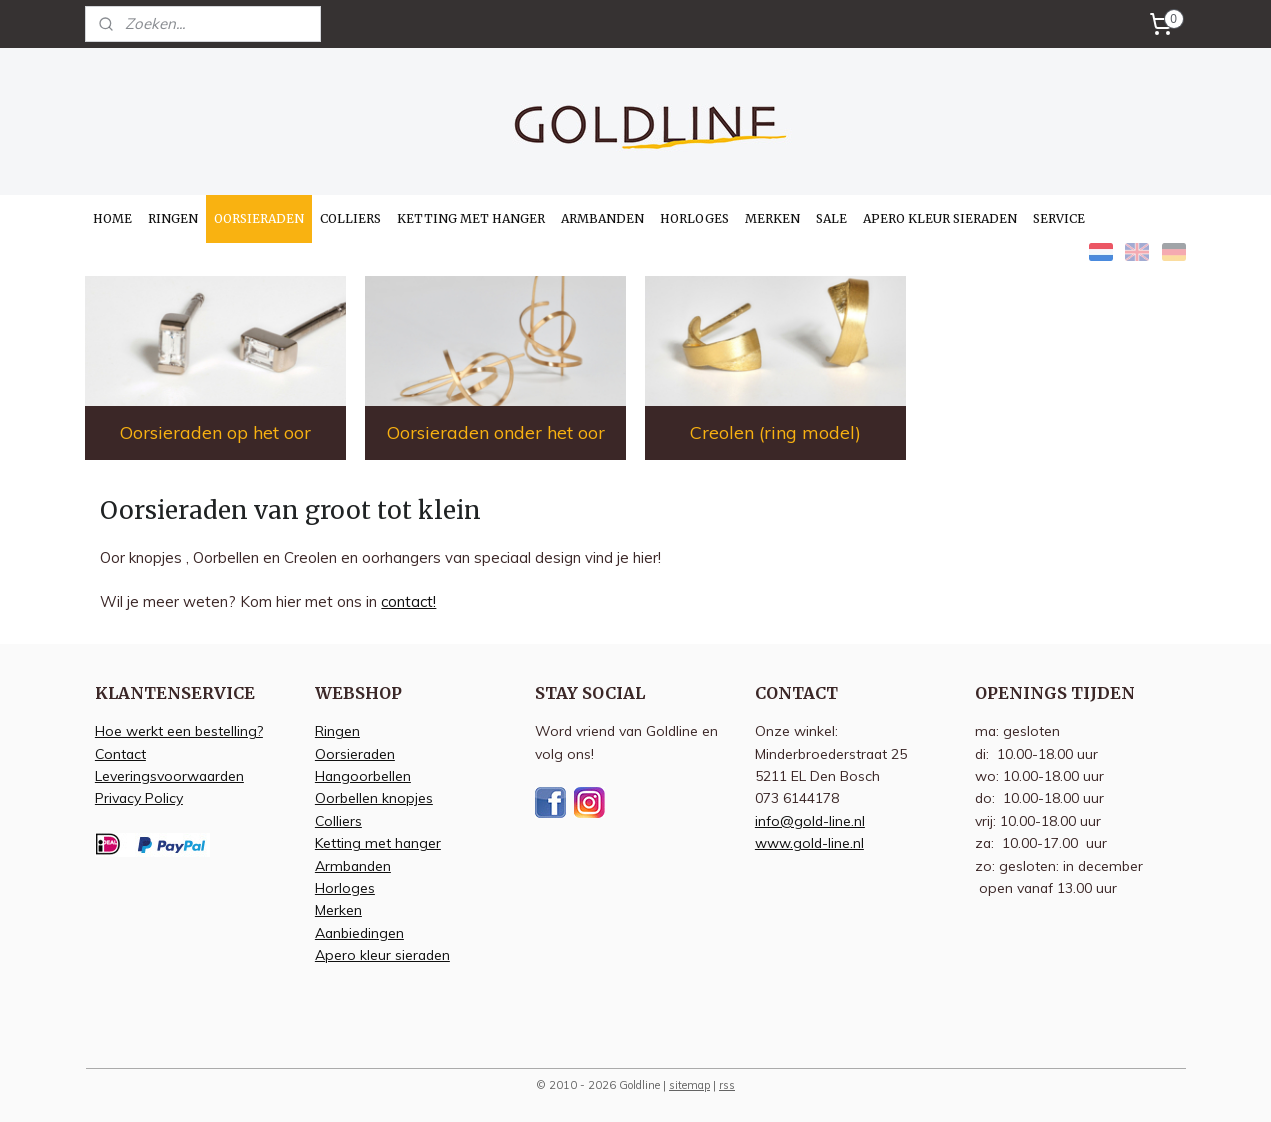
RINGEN (173, 218)
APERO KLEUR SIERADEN (940, 218)
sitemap (689, 1085)
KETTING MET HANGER (471, 218)
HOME (112, 218)
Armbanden (353, 865)
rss (727, 1085)
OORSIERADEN (259, 218)
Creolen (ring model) (775, 432)
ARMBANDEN (602, 218)
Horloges (345, 887)
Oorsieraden (355, 753)
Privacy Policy (139, 797)
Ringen (337, 730)
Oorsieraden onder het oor (496, 432)
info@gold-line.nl (810, 820)
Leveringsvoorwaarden (169, 775)
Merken (338, 909)
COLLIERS (350, 218)
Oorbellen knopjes (374, 797)
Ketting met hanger (378, 842)
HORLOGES (694, 218)
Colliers (338, 820)
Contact (120, 753)
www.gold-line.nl (809, 842)
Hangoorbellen (363, 775)
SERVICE (1059, 218)
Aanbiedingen (359, 932)
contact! (408, 601)
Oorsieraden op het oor (215, 432)
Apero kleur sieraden (382, 954)
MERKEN (772, 218)
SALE (831, 218)
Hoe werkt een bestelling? (179, 730)
